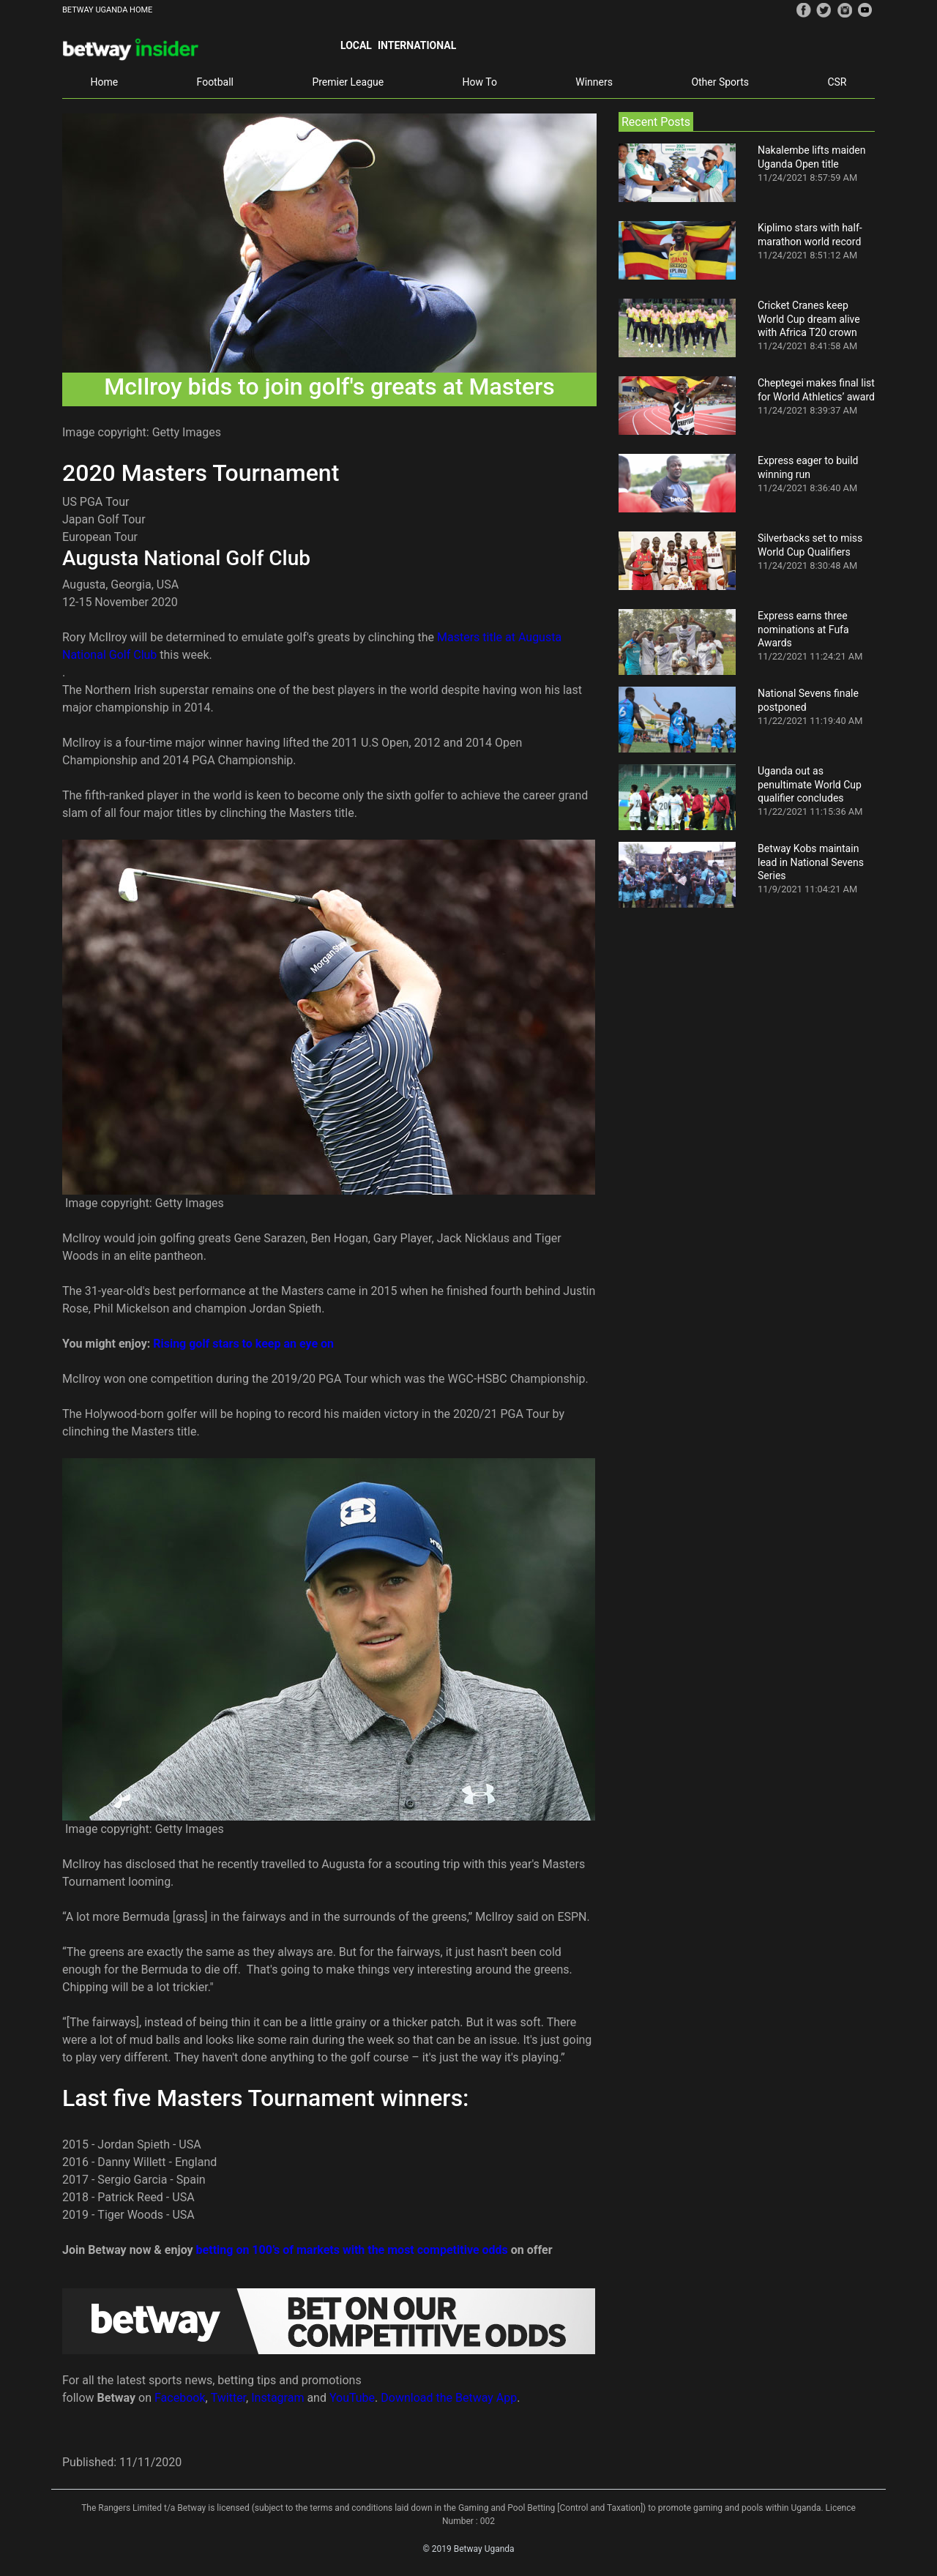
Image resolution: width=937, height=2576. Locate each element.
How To (480, 82)
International (417, 45)
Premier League (348, 82)
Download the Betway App (449, 2398)
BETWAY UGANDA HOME (107, 10)
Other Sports (720, 82)
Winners (594, 82)
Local (356, 45)
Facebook (179, 2398)
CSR (836, 82)
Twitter (228, 2398)
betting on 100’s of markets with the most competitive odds (352, 2250)
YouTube (352, 2398)
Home (104, 82)
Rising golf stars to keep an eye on (243, 1344)
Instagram (277, 2398)
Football (215, 82)
